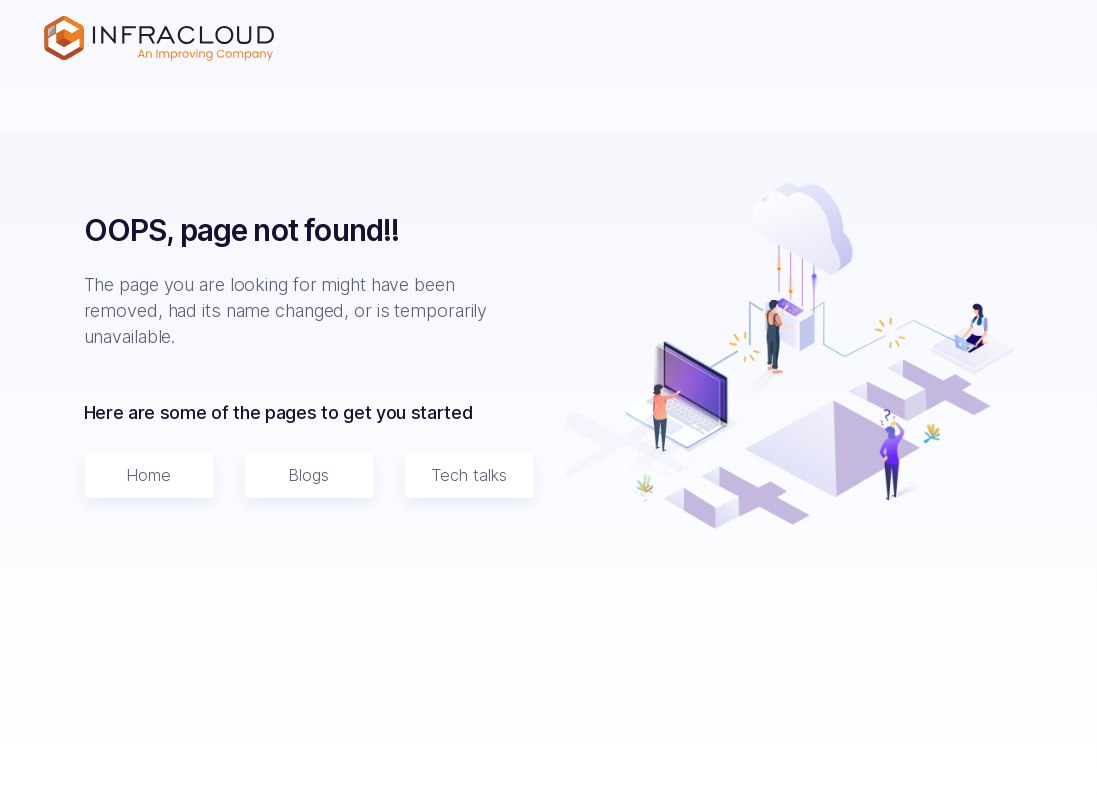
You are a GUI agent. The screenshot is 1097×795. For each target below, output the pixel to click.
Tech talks (469, 475)
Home (148, 475)
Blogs (308, 475)
